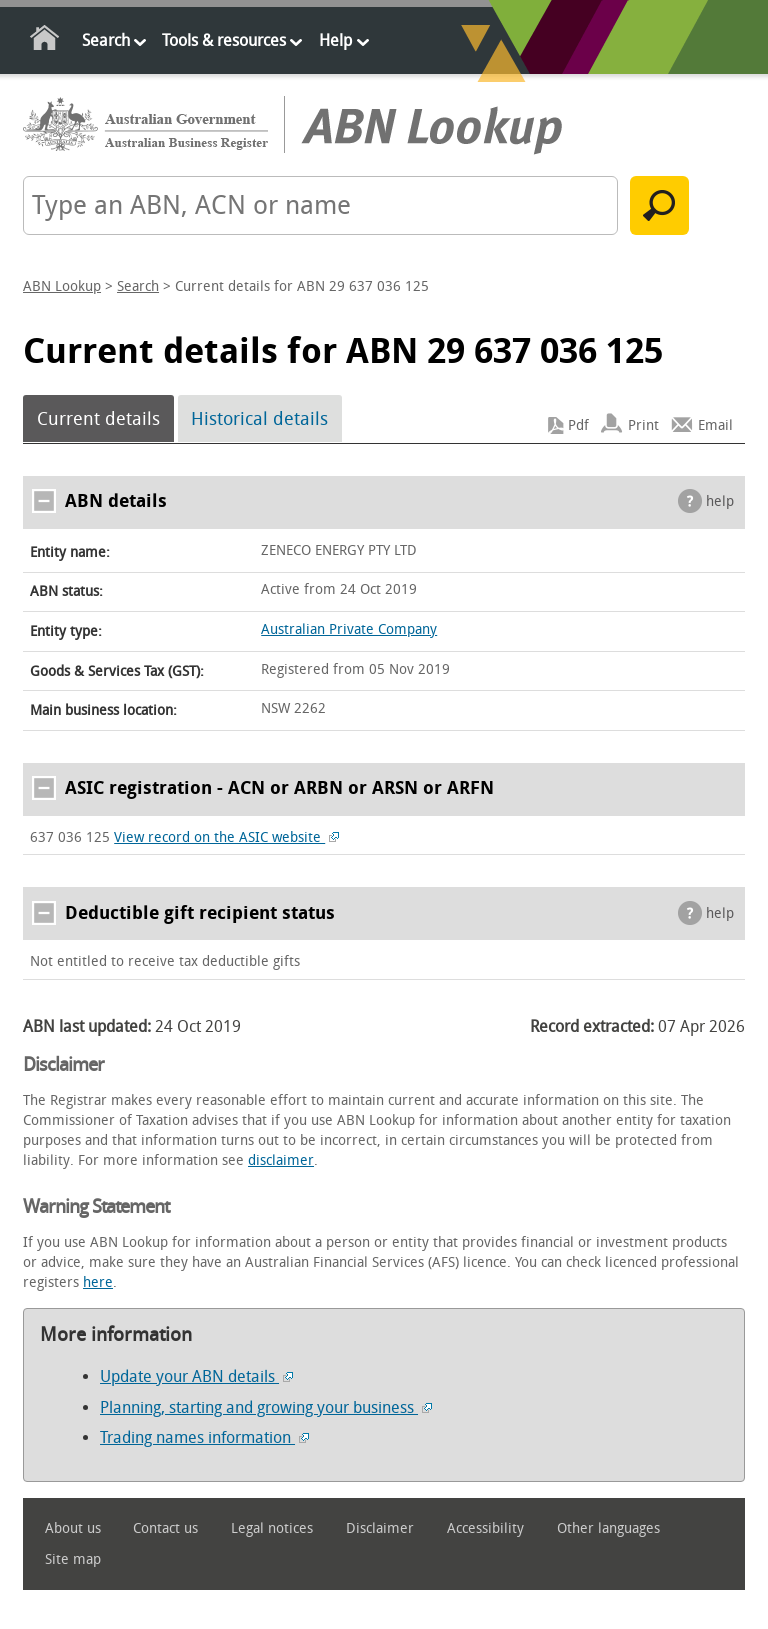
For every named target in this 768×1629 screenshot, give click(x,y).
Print (643, 425)
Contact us (165, 1528)
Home (45, 41)
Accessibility (485, 1528)
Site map (73, 1559)
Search (106, 40)
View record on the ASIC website (226, 837)
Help (335, 40)
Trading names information (204, 1437)
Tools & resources (224, 40)
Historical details (259, 419)
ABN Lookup (62, 286)
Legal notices (272, 1528)
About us (73, 1528)
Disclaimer (380, 1528)
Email (715, 425)
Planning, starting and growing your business (266, 1407)
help (720, 501)
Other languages (608, 1528)
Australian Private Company (349, 629)
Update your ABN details (196, 1376)
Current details (98, 419)
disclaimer (281, 1160)
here (98, 1282)
